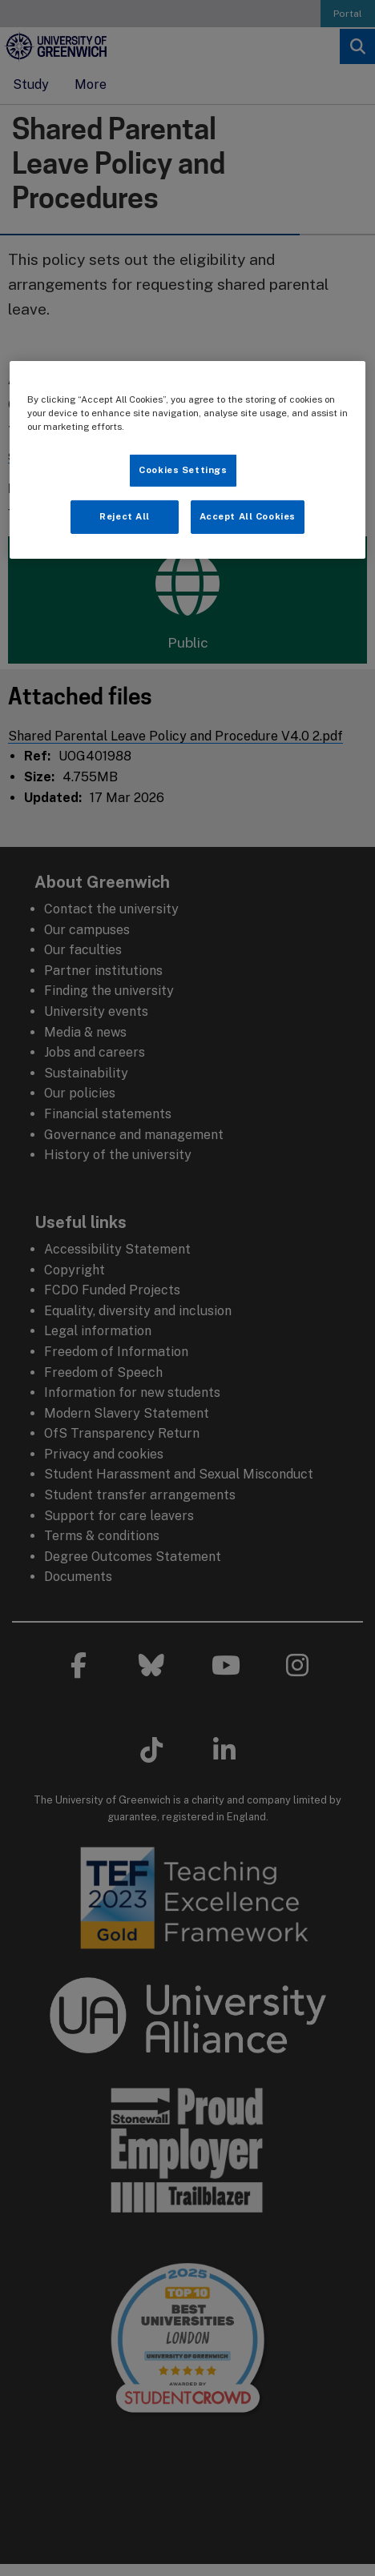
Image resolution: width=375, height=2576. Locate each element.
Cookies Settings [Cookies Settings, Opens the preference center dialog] (183, 469)
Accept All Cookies (248, 516)
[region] (188, 460)
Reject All (124, 516)
